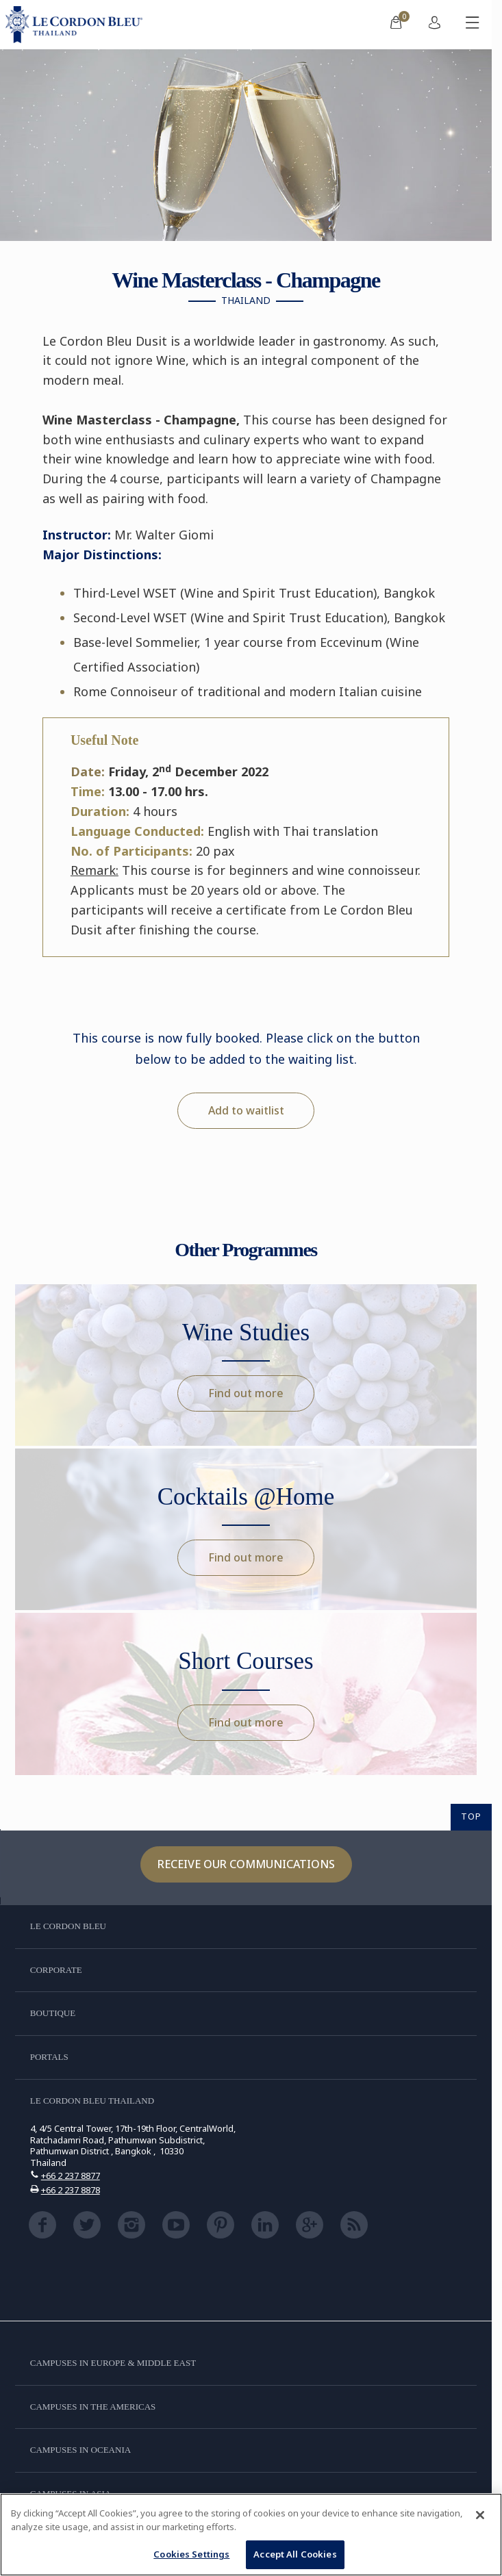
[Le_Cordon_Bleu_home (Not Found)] (76, 24)
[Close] (480, 2515)
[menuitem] (396, 24)
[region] (251, 2534)
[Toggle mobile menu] (472, 24)
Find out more (246, 1393)
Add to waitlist (246, 1110)
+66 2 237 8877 (70, 2175)
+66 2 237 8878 (70, 2190)
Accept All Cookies (294, 2554)
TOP (471, 1816)
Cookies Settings (191, 2554)
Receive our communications (246, 1864)
